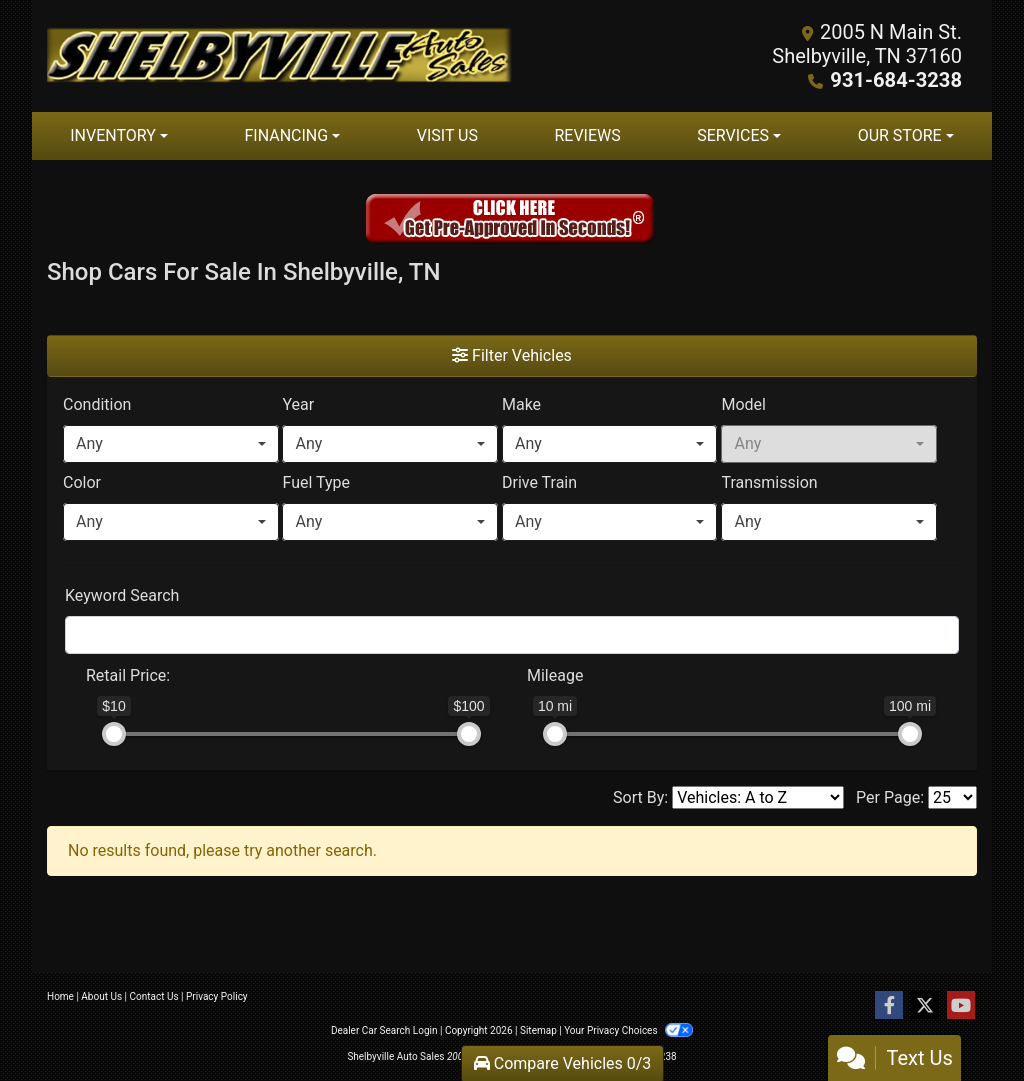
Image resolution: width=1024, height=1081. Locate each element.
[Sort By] (758, 797)
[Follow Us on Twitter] (925, 1006)
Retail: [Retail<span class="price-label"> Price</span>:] (128, 675)
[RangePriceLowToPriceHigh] (73, 666)
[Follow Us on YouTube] (961, 1006)
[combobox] (171, 444)
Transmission (769, 482)
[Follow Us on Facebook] (889, 1006)
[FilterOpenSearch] (512, 635)
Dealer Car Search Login (384, 1030)
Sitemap (538, 1030)
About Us (101, 996)
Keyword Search (122, 595)
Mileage (555, 675)
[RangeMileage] (514, 666)
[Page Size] (952, 797)
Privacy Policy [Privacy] (217, 996)
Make (521, 404)
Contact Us (154, 996)
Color (82, 482)
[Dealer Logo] (279, 56)
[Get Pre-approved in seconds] (512, 221)
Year (298, 404)
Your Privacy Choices (628, 1030)
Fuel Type (316, 482)
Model (743, 404)
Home (60, 996)
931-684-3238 (896, 80)
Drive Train (539, 482)
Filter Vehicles (512, 355)
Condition (97, 404)
